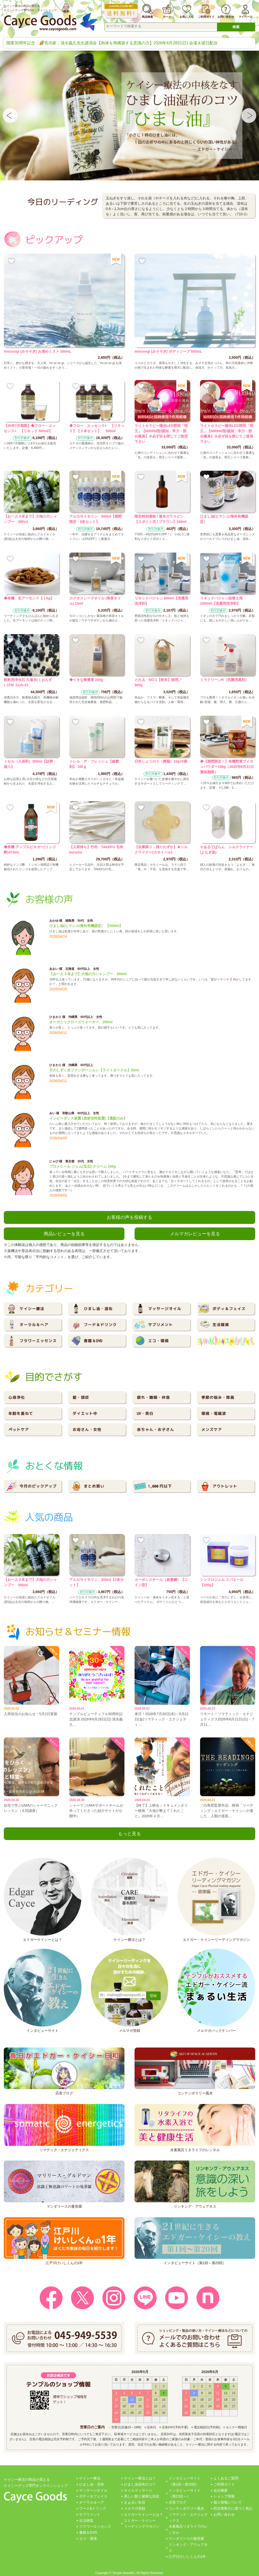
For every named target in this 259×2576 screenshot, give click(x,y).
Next (248, 115)
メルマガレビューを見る (195, 1233)
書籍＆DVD (88, 2532)
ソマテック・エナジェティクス (188, 2517)
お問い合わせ (224, 2514)
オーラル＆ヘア (91, 2502)
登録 (153, 1996)
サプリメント (89, 2514)
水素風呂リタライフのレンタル (188, 2529)
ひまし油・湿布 (91, 2484)
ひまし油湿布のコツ (140, 2484)
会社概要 (220, 2490)
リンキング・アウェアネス (188, 2548)
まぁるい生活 (134, 2502)
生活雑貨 (86, 2520)
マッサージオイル (93, 2490)
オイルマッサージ (138, 2490)
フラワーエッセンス (95, 2526)
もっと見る (129, 1833)
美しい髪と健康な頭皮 (141, 2496)
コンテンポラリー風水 (186, 2508)
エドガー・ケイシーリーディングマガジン (141, 2523)
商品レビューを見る (64, 1233)
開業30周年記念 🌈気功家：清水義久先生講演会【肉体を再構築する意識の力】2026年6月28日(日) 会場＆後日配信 (112, 43)
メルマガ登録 (134, 2508)
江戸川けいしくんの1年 (187, 2556)
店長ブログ (177, 2502)
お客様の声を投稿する (129, 1217)
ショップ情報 (224, 2496)
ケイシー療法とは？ (140, 2478)
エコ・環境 (88, 2538)
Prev (10, 115)
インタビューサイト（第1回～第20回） (185, 2481)
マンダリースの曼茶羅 (186, 2538)
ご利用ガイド (224, 2484)
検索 (236, 27)
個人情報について (227, 2502)
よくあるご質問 (225, 2478)
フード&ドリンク (92, 2508)
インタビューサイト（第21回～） (185, 2493)
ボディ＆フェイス (93, 2496)
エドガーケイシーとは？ (143, 2514)
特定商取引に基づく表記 (232, 2508)
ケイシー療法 (89, 2478)
